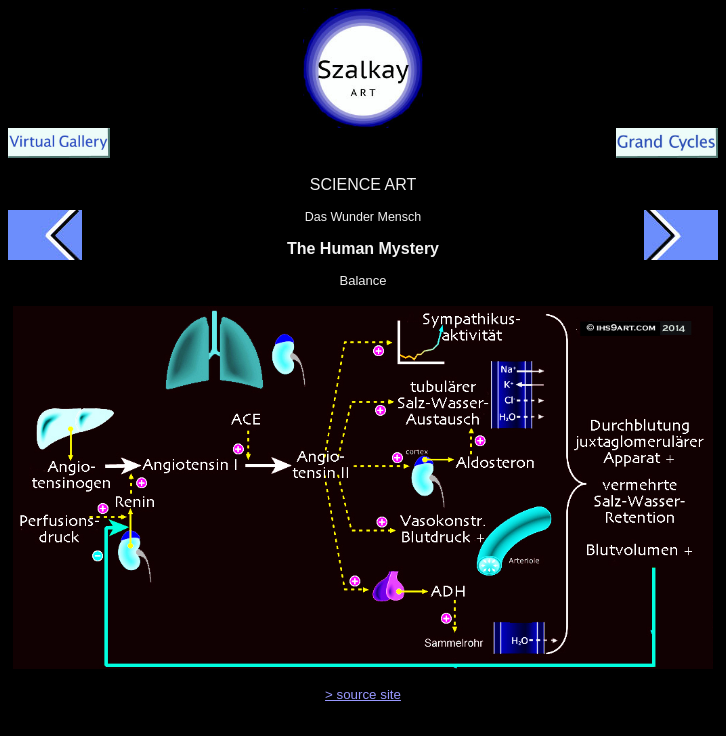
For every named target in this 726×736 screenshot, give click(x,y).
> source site (363, 694)
